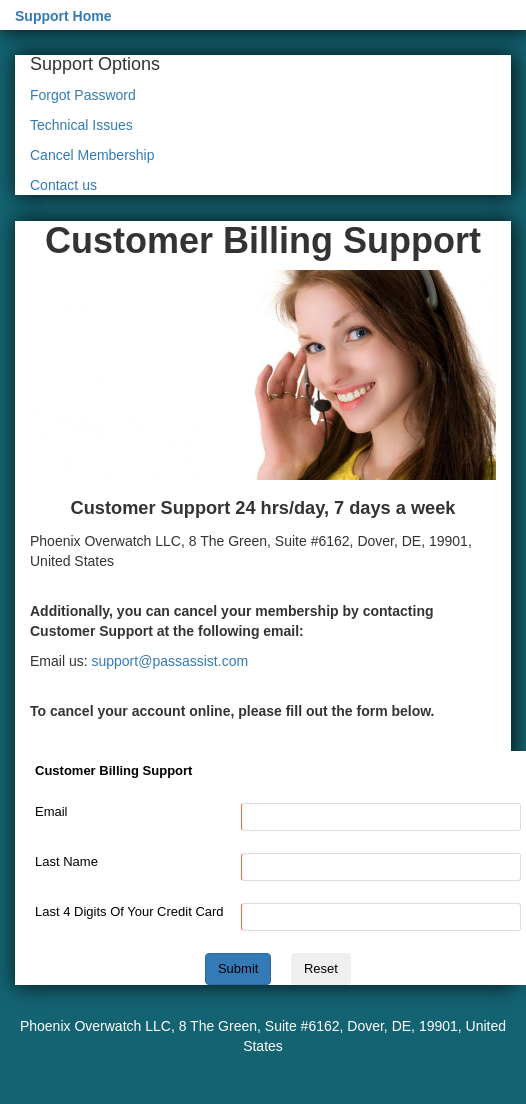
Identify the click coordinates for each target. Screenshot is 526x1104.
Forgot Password (83, 95)
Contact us (63, 185)
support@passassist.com (169, 661)
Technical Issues (81, 125)
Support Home (63, 16)
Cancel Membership (92, 155)
